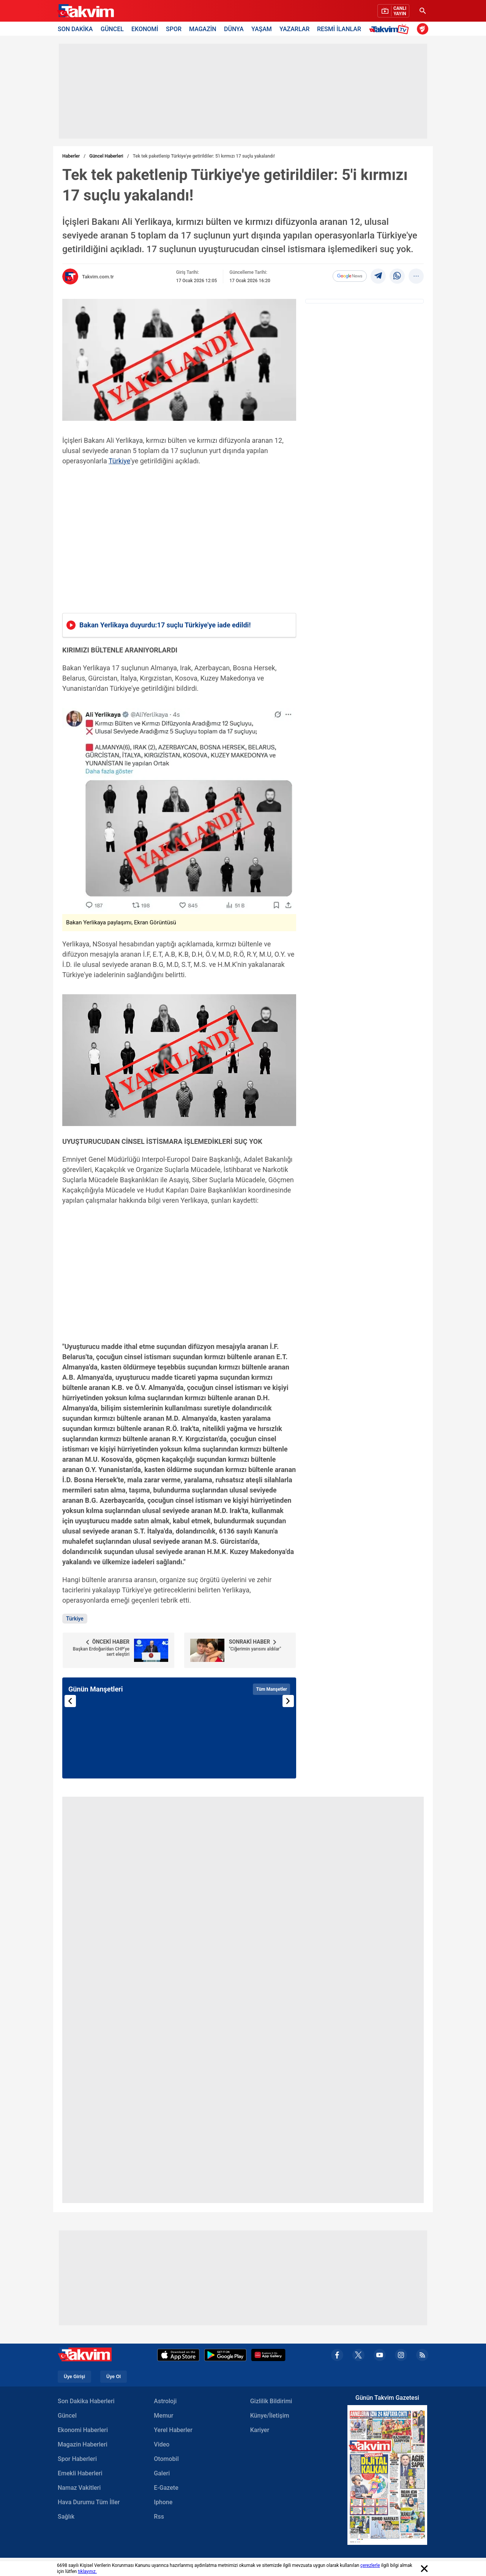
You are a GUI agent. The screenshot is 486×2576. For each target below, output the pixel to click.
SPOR (173, 28)
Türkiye (119, 461)
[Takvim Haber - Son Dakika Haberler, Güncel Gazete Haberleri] (85, 11)
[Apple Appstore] (178, 2355)
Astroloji (165, 2401)
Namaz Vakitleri (79, 2487)
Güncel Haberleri (106, 156)
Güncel (67, 2415)
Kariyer (259, 2430)
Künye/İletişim (269, 2415)
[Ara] (422, 11)
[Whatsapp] (397, 276)
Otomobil (166, 2458)
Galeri (162, 2473)
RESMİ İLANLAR (339, 28)
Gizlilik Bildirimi (271, 2401)
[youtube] (380, 2355)
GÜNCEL (112, 28)
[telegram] (378, 276)
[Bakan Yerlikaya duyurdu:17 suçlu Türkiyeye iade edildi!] (179, 625)
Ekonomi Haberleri (83, 2430)
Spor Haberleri (77, 2458)
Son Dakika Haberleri (86, 2401)
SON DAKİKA (75, 28)
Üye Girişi (74, 2376)
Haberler (71, 156)
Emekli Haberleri (80, 2473)
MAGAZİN (202, 28)
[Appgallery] (268, 2355)
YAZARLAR (294, 28)
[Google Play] (225, 2355)
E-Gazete (166, 2487)
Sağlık (66, 2516)
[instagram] (401, 2355)
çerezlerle (370, 2565)
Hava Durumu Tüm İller (89, 2502)
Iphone (163, 2502)
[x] (358, 2355)
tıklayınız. (87, 2571)
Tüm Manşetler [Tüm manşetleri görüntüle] (271, 1689)
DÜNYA (234, 28)
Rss (159, 2516)
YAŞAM (261, 28)
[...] (416, 276)
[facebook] (337, 2355)
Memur (163, 2415)
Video (161, 2444)
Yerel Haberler (173, 2430)
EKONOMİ (144, 28)
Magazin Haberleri (82, 2444)
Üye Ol (113, 2376)
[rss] (422, 2355)
